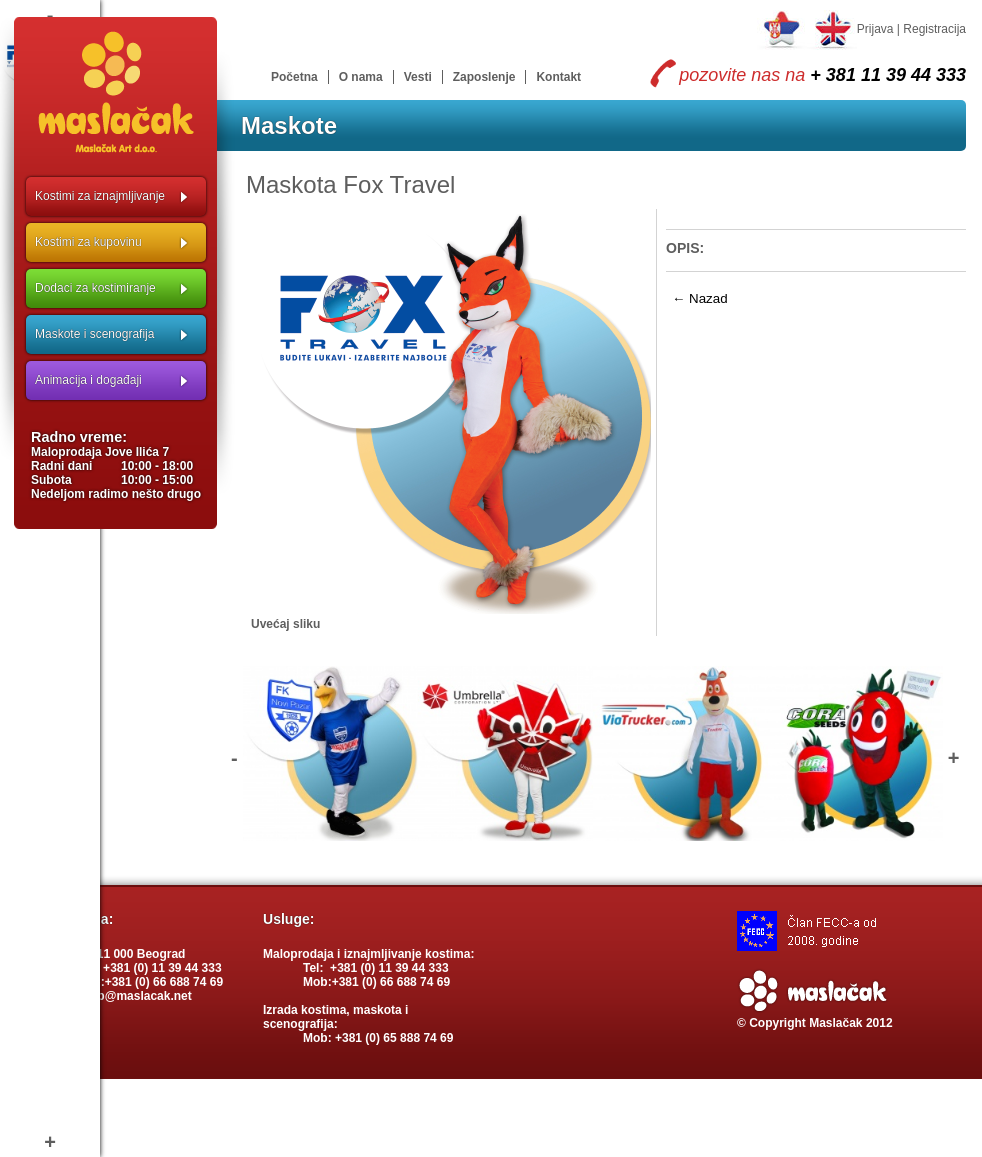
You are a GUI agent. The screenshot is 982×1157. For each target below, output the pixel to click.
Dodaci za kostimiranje (95, 288)
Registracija (934, 29)
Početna (294, 77)
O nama (361, 77)
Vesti (418, 77)
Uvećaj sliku (285, 624)
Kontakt (558, 77)
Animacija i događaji (88, 380)
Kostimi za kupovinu (88, 242)
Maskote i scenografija (94, 334)
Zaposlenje (484, 77)
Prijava (875, 29)
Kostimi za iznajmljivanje (100, 196)
